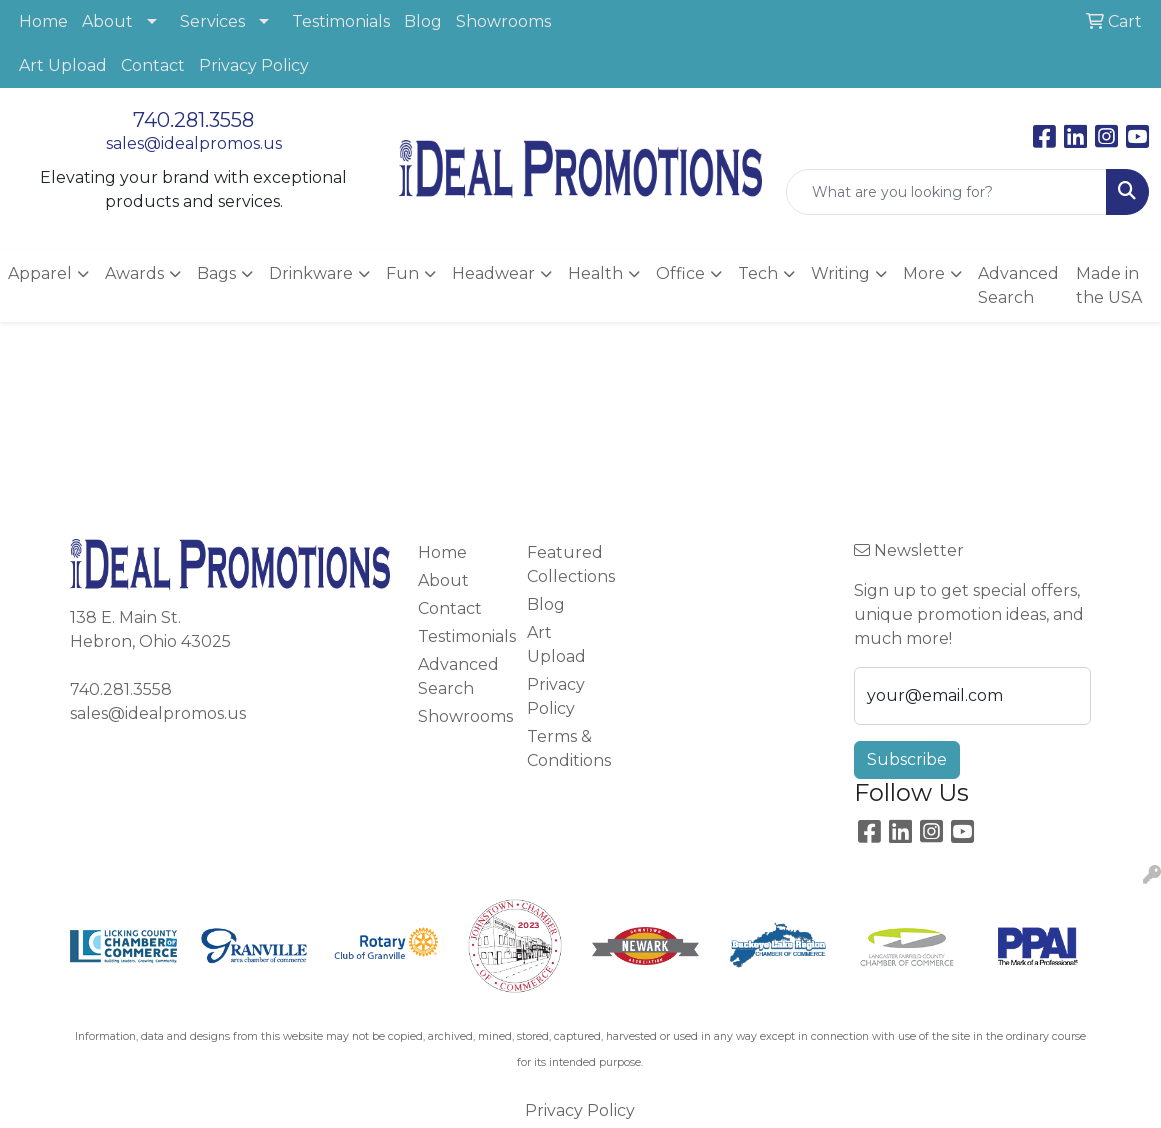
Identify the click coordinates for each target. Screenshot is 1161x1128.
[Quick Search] (946, 192)
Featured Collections (569, 564)
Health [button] (595, 273)
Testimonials (341, 21)
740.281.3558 (193, 120)
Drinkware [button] (311, 273)
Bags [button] (216, 273)
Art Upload (63, 65)
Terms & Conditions (569, 748)
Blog (423, 21)
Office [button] (680, 273)
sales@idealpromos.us (194, 143)
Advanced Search (1018, 285)
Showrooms (503, 21)
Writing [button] (840, 273)
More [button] (924, 273)
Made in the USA (1109, 285)
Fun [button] (402, 273)
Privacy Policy (254, 65)
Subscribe (907, 759)
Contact (153, 65)
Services (212, 21)
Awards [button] (134, 273)
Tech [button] (758, 273)
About (107, 21)
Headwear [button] (493, 273)
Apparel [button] (40, 273)
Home (43, 21)
